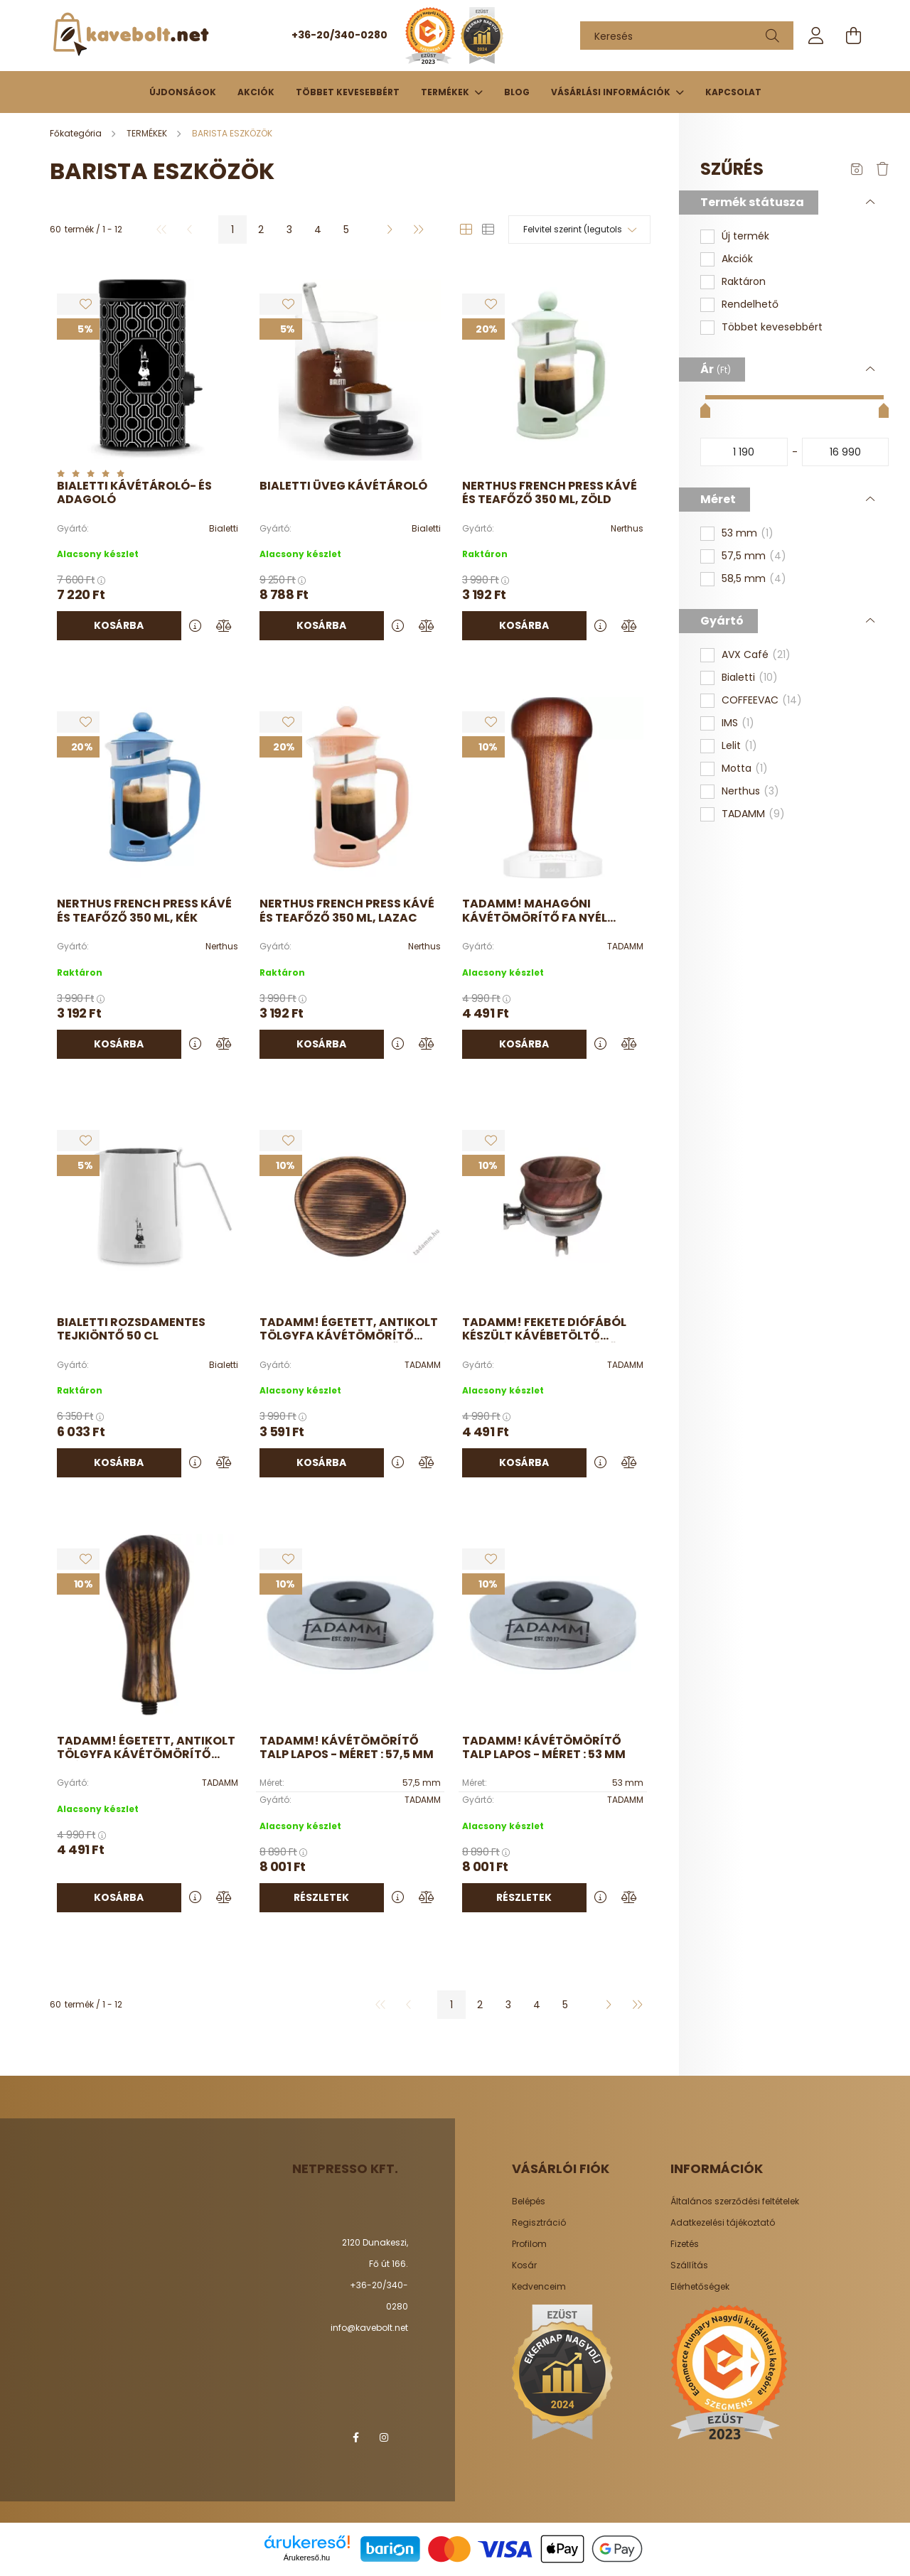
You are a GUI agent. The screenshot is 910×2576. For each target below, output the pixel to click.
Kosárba (119, 625)
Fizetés (684, 2244)
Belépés (528, 2201)
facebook (355, 2437)
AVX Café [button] (756, 655)
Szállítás (689, 2265)
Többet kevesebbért (348, 92)
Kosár (524, 2265)
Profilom (529, 2244)
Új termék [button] (745, 236)
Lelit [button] (739, 746)
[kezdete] (744, 452)
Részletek (321, 1897)
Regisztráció (539, 2223)
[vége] (845, 452)
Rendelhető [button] (750, 304)
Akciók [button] (737, 259)
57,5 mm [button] (754, 556)
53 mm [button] (748, 534)
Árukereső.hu (307, 2557)
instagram (384, 2437)
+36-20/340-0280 (339, 35)
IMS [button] (738, 723)
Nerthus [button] (750, 792)
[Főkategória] (77, 133)
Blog (517, 92)
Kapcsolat (733, 92)
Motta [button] (745, 769)
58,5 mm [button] (754, 579)
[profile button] (816, 35)
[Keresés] (686, 35)
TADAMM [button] (753, 814)
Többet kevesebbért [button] (772, 327)
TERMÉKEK (446, 92)
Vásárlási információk (612, 92)
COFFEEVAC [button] (762, 701)
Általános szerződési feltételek (734, 2201)
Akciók (255, 92)
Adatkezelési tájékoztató (722, 2223)
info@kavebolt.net (369, 2328)
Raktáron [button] (744, 282)
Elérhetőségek (699, 2287)
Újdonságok (182, 92)
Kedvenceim (539, 2287)
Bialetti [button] (750, 678)
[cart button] (853, 35)
